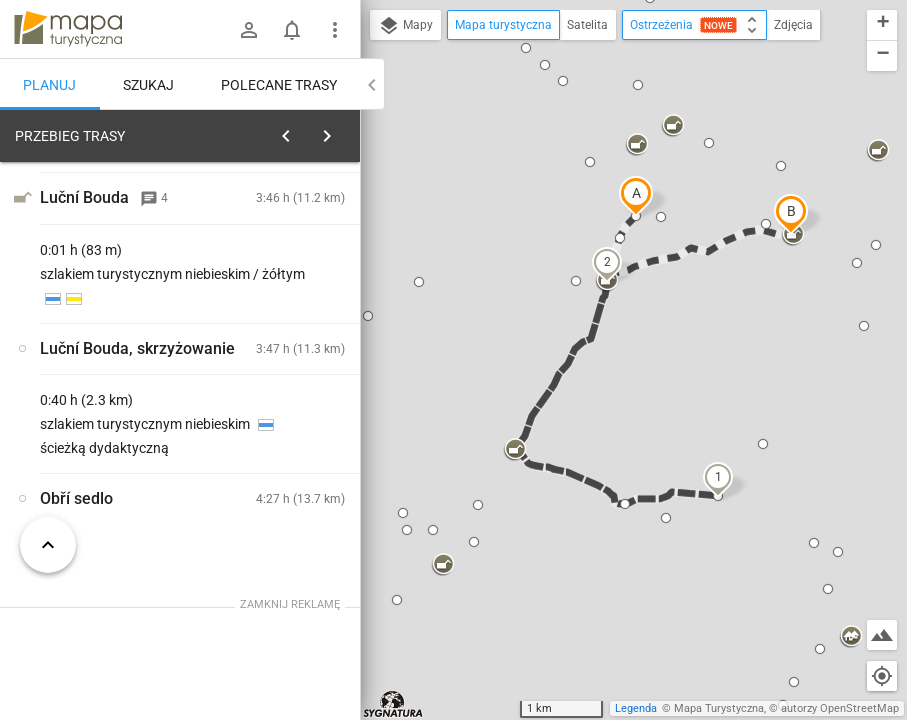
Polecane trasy (279, 85)
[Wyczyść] (343, 131)
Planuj (49, 85)
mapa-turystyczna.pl (68, 29)
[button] (636, 196)
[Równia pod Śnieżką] (108, 432)
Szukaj (148, 85)
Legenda (636, 708)
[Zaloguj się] (249, 30)
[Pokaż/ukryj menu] (335, 30)
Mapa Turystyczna (719, 708)
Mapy (405, 26)
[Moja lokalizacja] (882, 676)
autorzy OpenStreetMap (840, 708)
